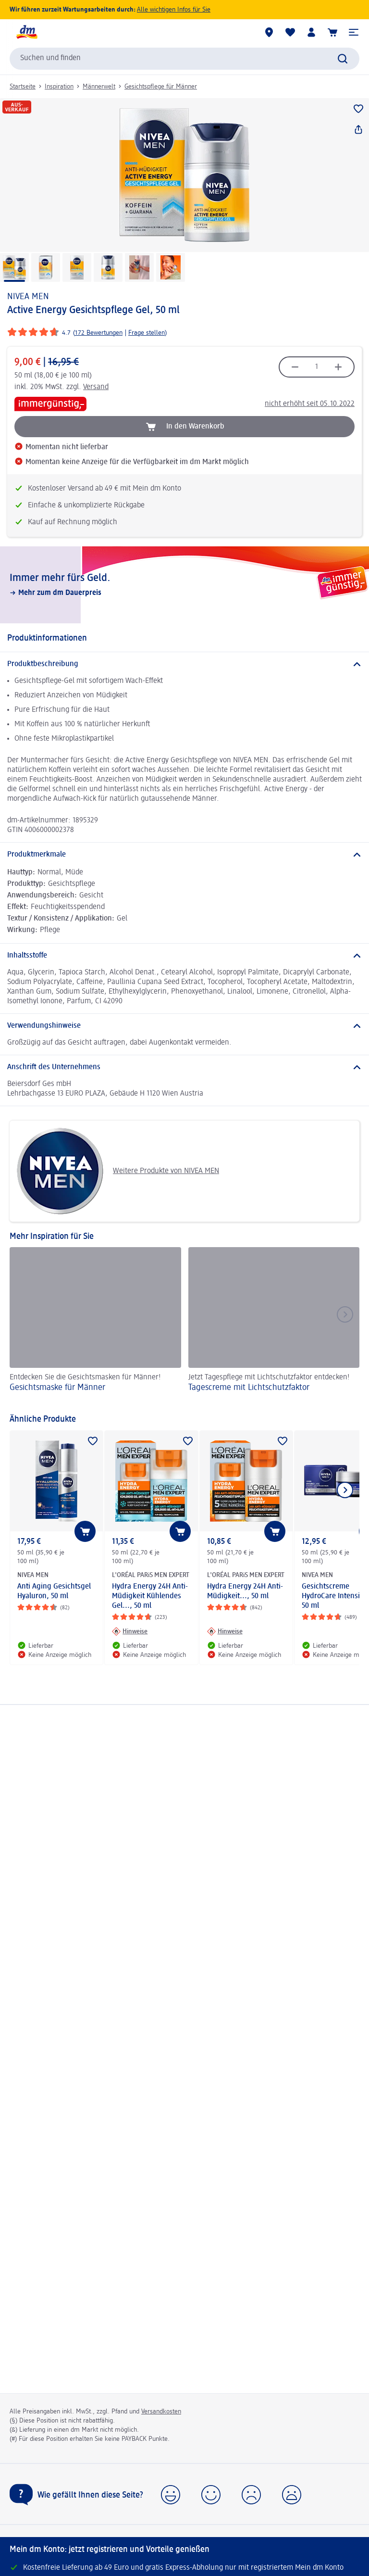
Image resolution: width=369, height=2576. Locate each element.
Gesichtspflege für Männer (160, 86)
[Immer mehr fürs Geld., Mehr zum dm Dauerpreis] (184, 584)
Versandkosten (161, 2411)
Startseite (23, 86)
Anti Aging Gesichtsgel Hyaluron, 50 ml (54, 1591)
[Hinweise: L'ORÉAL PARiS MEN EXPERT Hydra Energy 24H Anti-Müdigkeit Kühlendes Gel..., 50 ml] (130, 1631)
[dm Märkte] (269, 32)
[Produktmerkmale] (184, 855)
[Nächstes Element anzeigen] (345, 1490)
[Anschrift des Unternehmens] (184, 1067)
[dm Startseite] (26, 32)
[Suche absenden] (342, 59)
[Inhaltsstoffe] (184, 956)
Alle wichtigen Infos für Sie (173, 9)
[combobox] (184, 59)
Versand (96, 387)
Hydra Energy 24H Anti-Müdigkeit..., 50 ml (245, 1591)
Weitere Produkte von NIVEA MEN (118, 1171)
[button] (353, 32)
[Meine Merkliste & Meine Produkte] (290, 32)
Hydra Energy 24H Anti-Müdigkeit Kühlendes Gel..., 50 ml (150, 1596)
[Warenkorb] (332, 32)
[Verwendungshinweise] (184, 1026)
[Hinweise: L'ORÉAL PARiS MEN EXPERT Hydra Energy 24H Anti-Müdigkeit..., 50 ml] (225, 1631)
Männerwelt (99, 86)
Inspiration (59, 86)
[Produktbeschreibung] (184, 664)
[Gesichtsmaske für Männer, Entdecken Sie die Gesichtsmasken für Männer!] (95, 1325)
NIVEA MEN (28, 296)
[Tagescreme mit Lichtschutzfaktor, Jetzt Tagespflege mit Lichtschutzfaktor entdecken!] (274, 1325)
